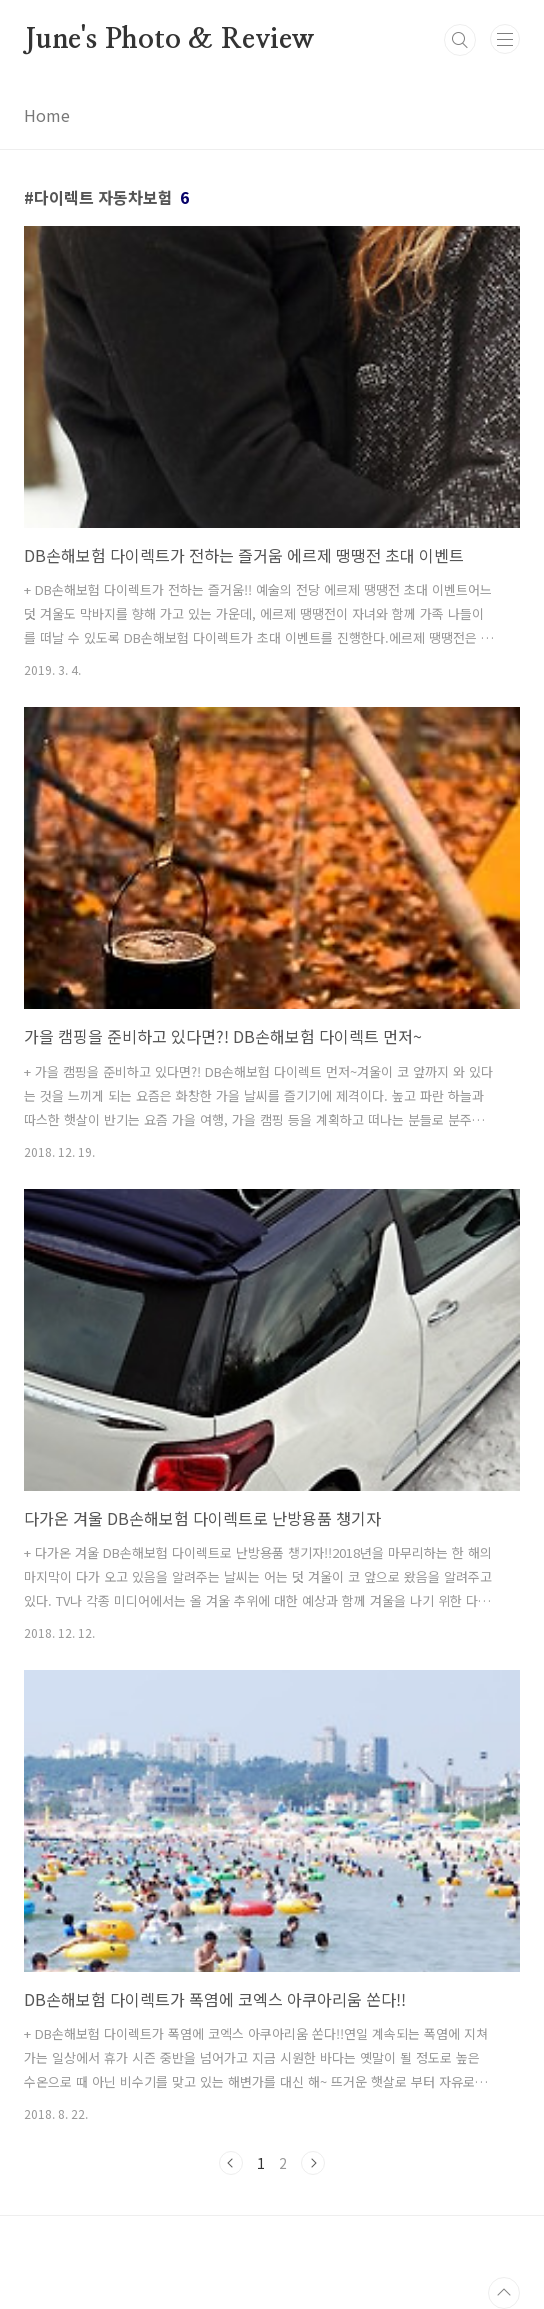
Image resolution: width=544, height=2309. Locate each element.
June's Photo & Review (169, 40)
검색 (460, 40)
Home (47, 115)
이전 (231, 2163)
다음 (313, 2163)
